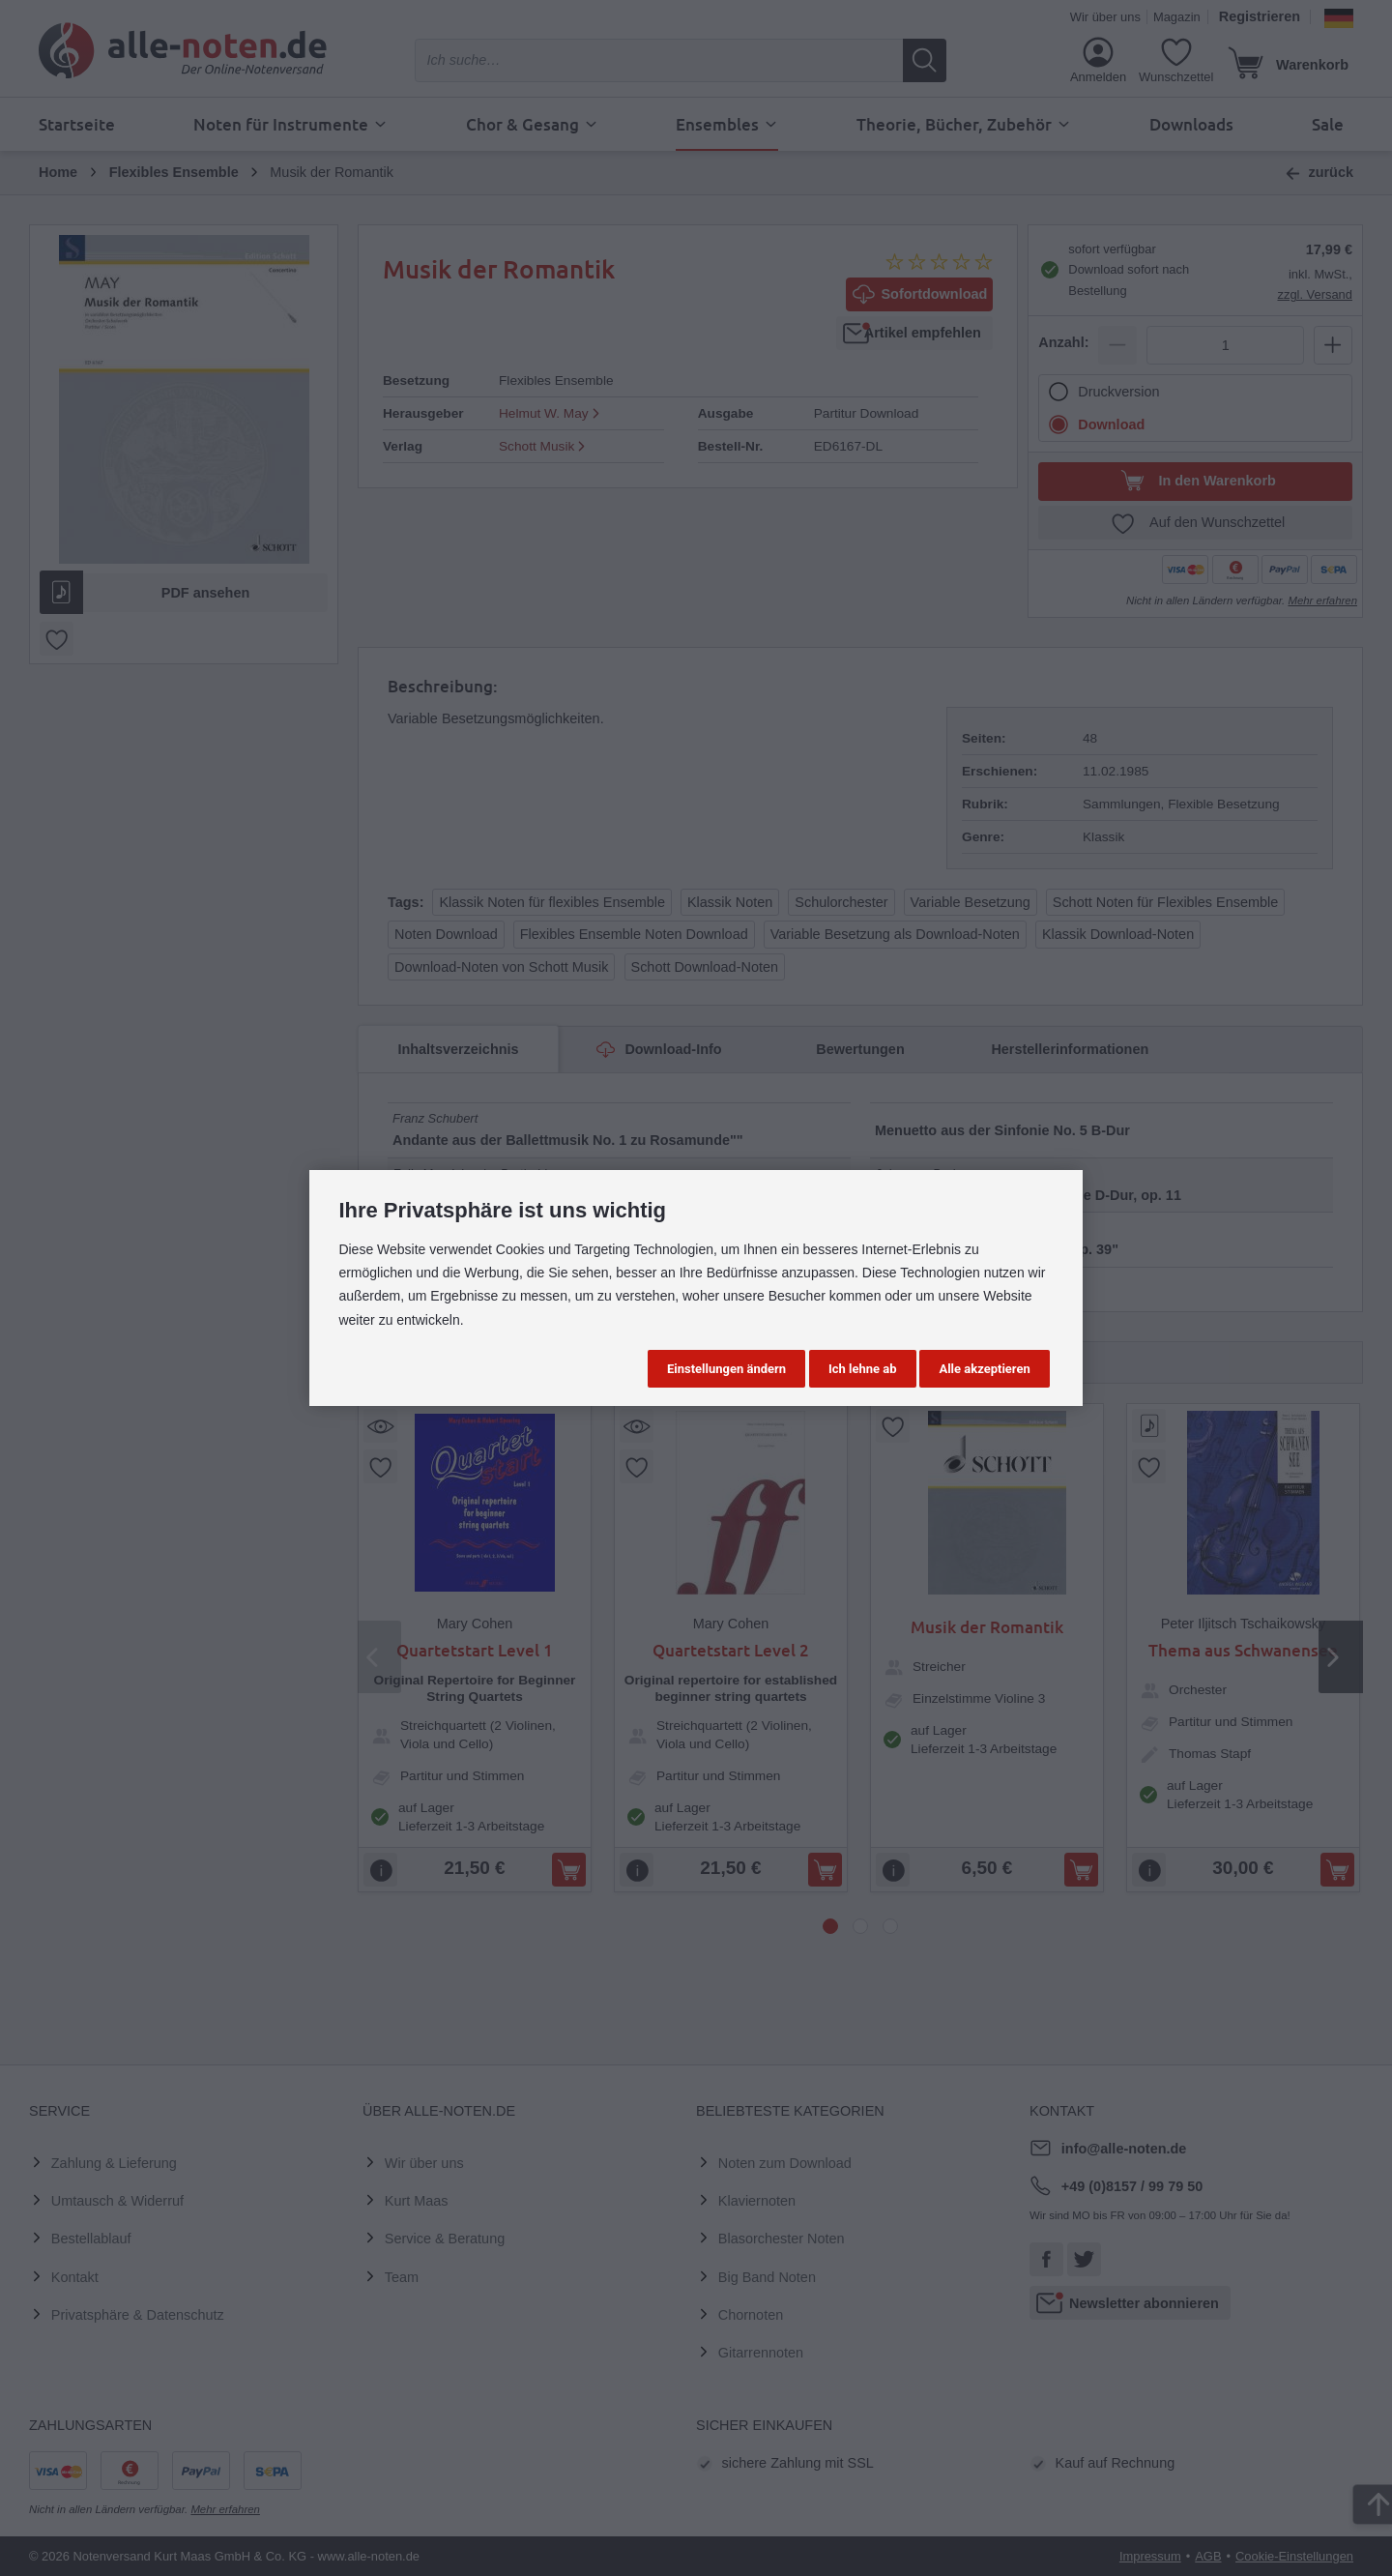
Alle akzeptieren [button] (984, 1368)
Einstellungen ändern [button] (726, 1368)
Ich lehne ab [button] (862, 1368)
